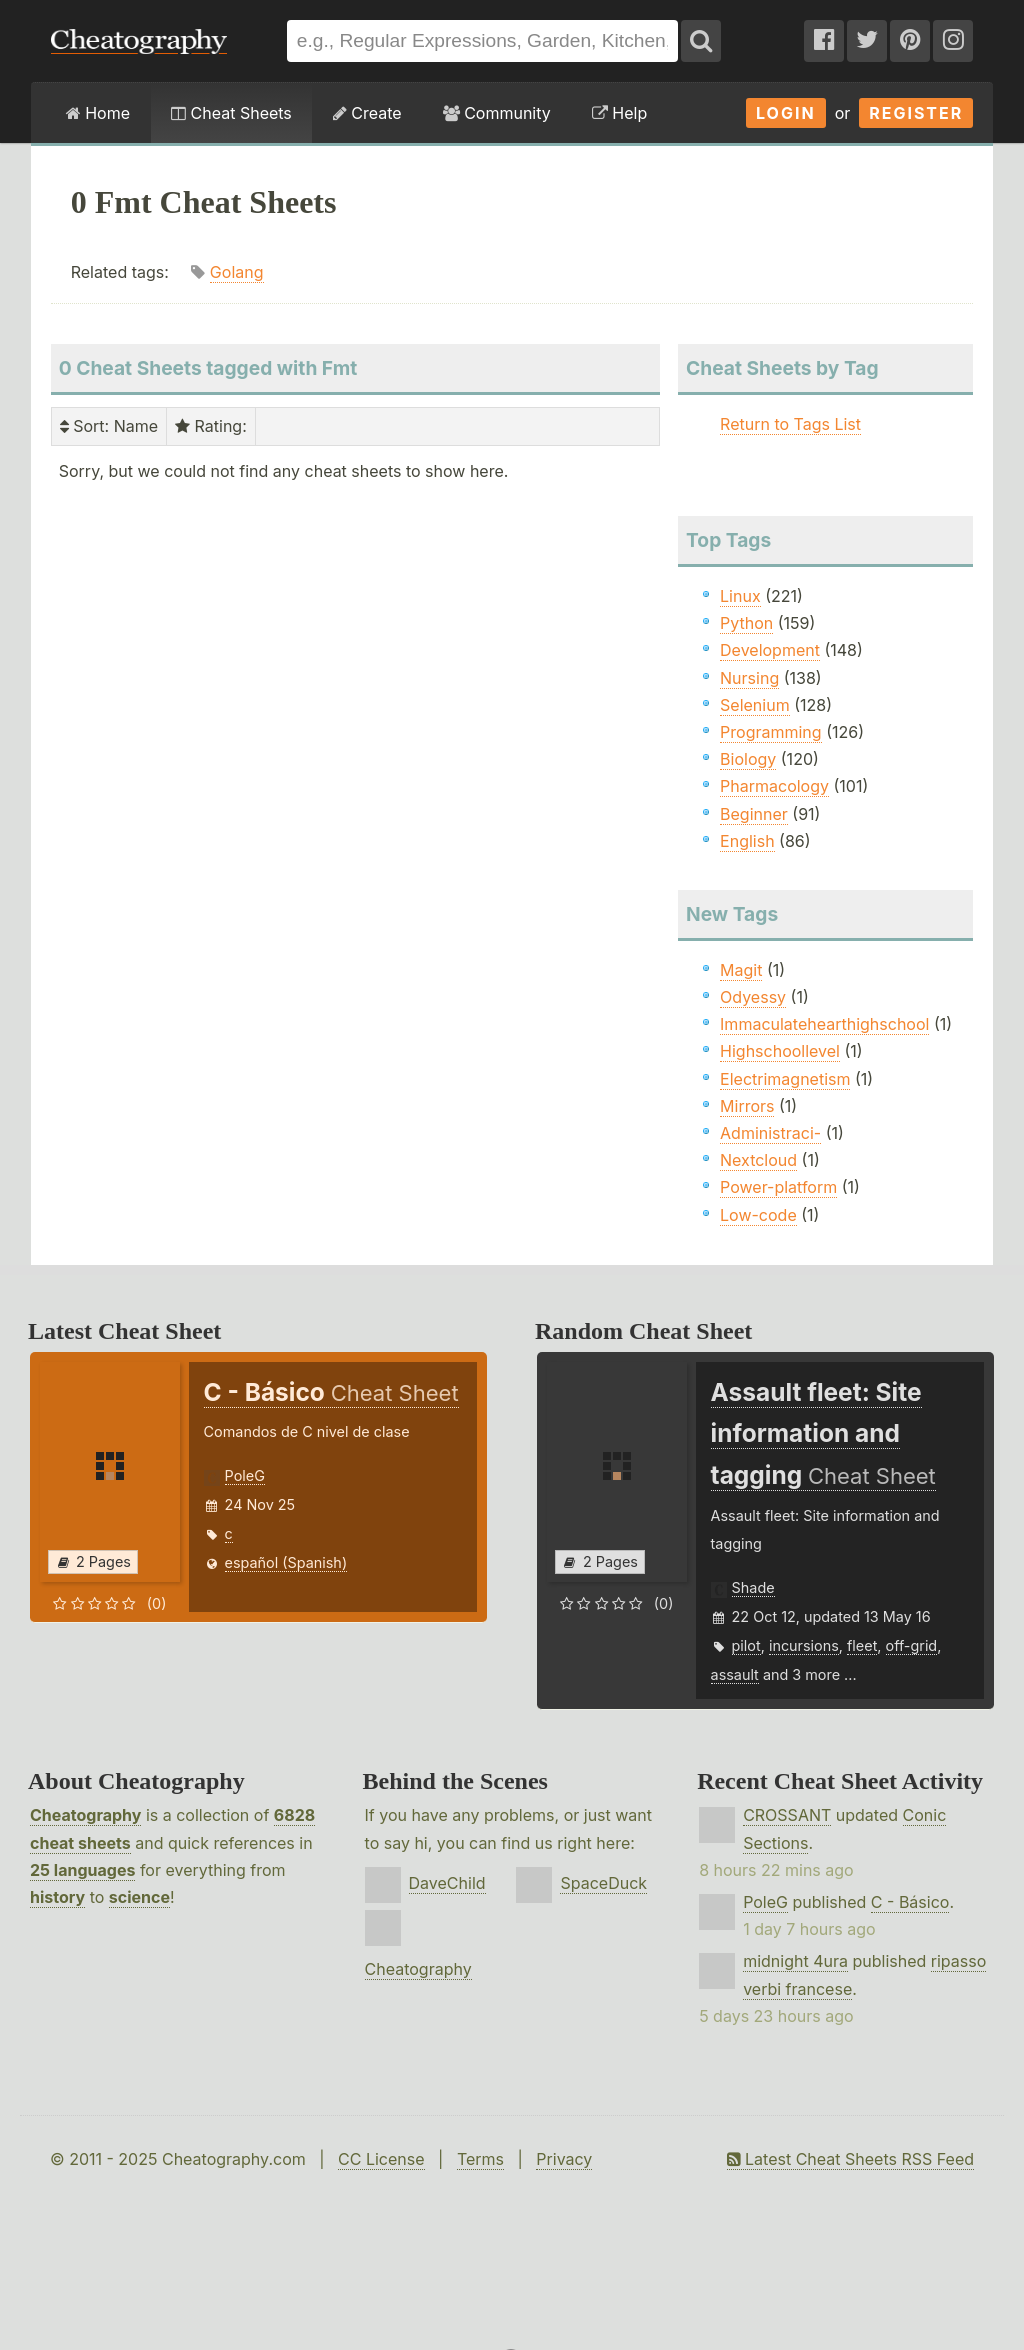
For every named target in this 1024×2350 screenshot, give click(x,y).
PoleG (245, 1475)
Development (770, 650)
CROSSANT (787, 1815)
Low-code (758, 1215)
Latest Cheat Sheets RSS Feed (850, 2159)
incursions (804, 1645)
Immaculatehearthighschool (824, 1024)
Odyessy (753, 997)
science (139, 1897)
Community (497, 113)
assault (735, 1674)
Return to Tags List (790, 424)
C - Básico (910, 1902)
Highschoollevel (780, 1051)
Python (746, 623)
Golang (237, 272)
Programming (771, 732)
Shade (753, 1587)
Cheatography (85, 1815)
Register (916, 113)
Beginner (754, 814)
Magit (741, 970)
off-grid (912, 1645)
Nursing (749, 678)
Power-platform (778, 1187)
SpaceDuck (603, 1883)
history (57, 1897)
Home (98, 113)
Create (367, 113)
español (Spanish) (286, 1562)
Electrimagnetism (785, 1079)
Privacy (564, 2159)
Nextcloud (758, 1160)
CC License (381, 2159)
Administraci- (770, 1133)
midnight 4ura (795, 1961)
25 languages (82, 1870)
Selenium (755, 705)
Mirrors (747, 1106)
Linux (740, 596)
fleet (862, 1645)
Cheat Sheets (231, 113)
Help (619, 113)
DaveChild (447, 1883)
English (747, 841)
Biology (748, 759)
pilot (746, 1645)
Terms (480, 2159)
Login (786, 113)
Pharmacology (774, 786)
